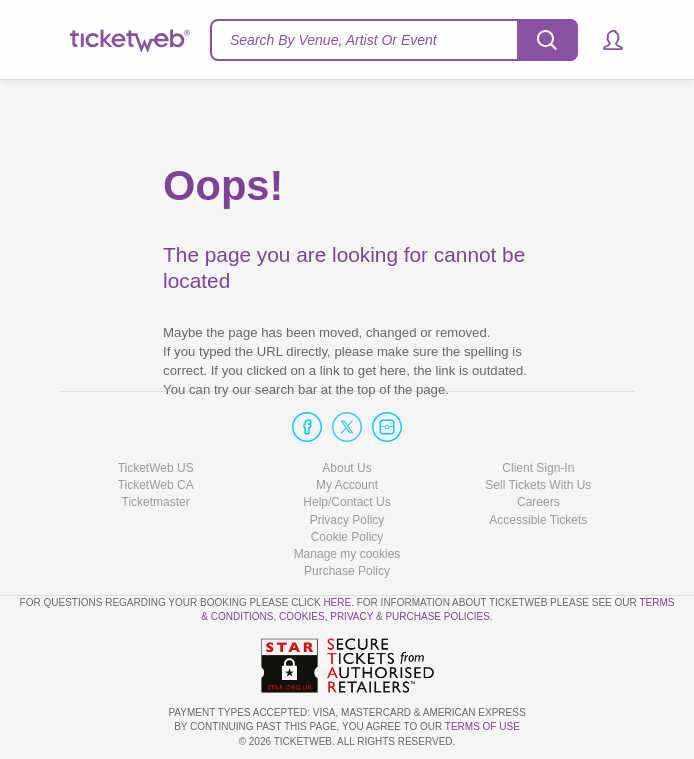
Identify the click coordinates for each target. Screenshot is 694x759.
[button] (603, 40)
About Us (346, 468)
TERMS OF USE (482, 726)
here (337, 602)
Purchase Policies (437, 616)
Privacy (351, 616)
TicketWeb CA (156, 485)
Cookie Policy (347, 537)
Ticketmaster (156, 502)
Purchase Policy (347, 571)
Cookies (302, 616)
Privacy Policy (347, 520)
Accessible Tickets (538, 520)
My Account (347, 485)
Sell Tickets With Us (538, 485)
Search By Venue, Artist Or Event (333, 40)
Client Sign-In (538, 468)
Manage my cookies (347, 554)
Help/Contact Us (346, 502)
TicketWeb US (156, 468)
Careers (538, 502)
